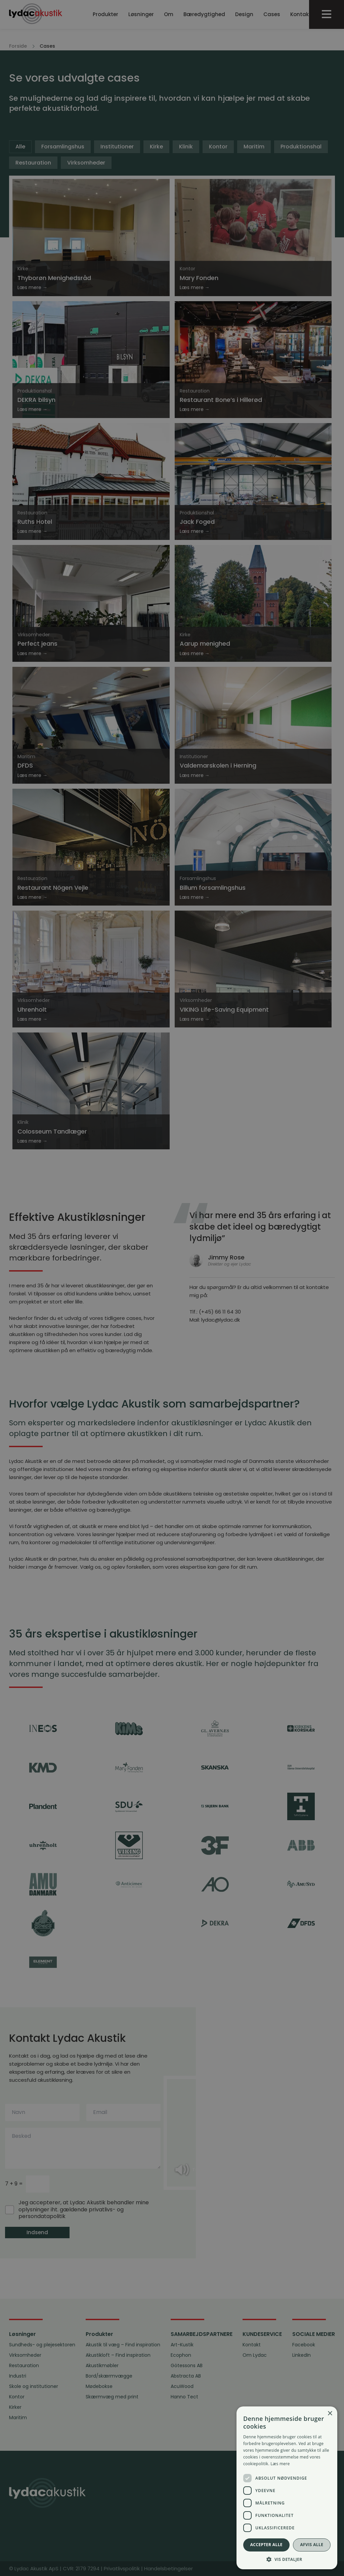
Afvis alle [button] (311, 2544)
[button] (287, 2559)
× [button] (329, 2413)
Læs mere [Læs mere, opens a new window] (280, 2464)
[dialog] (172, 1288)
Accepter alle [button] (266, 2544)
